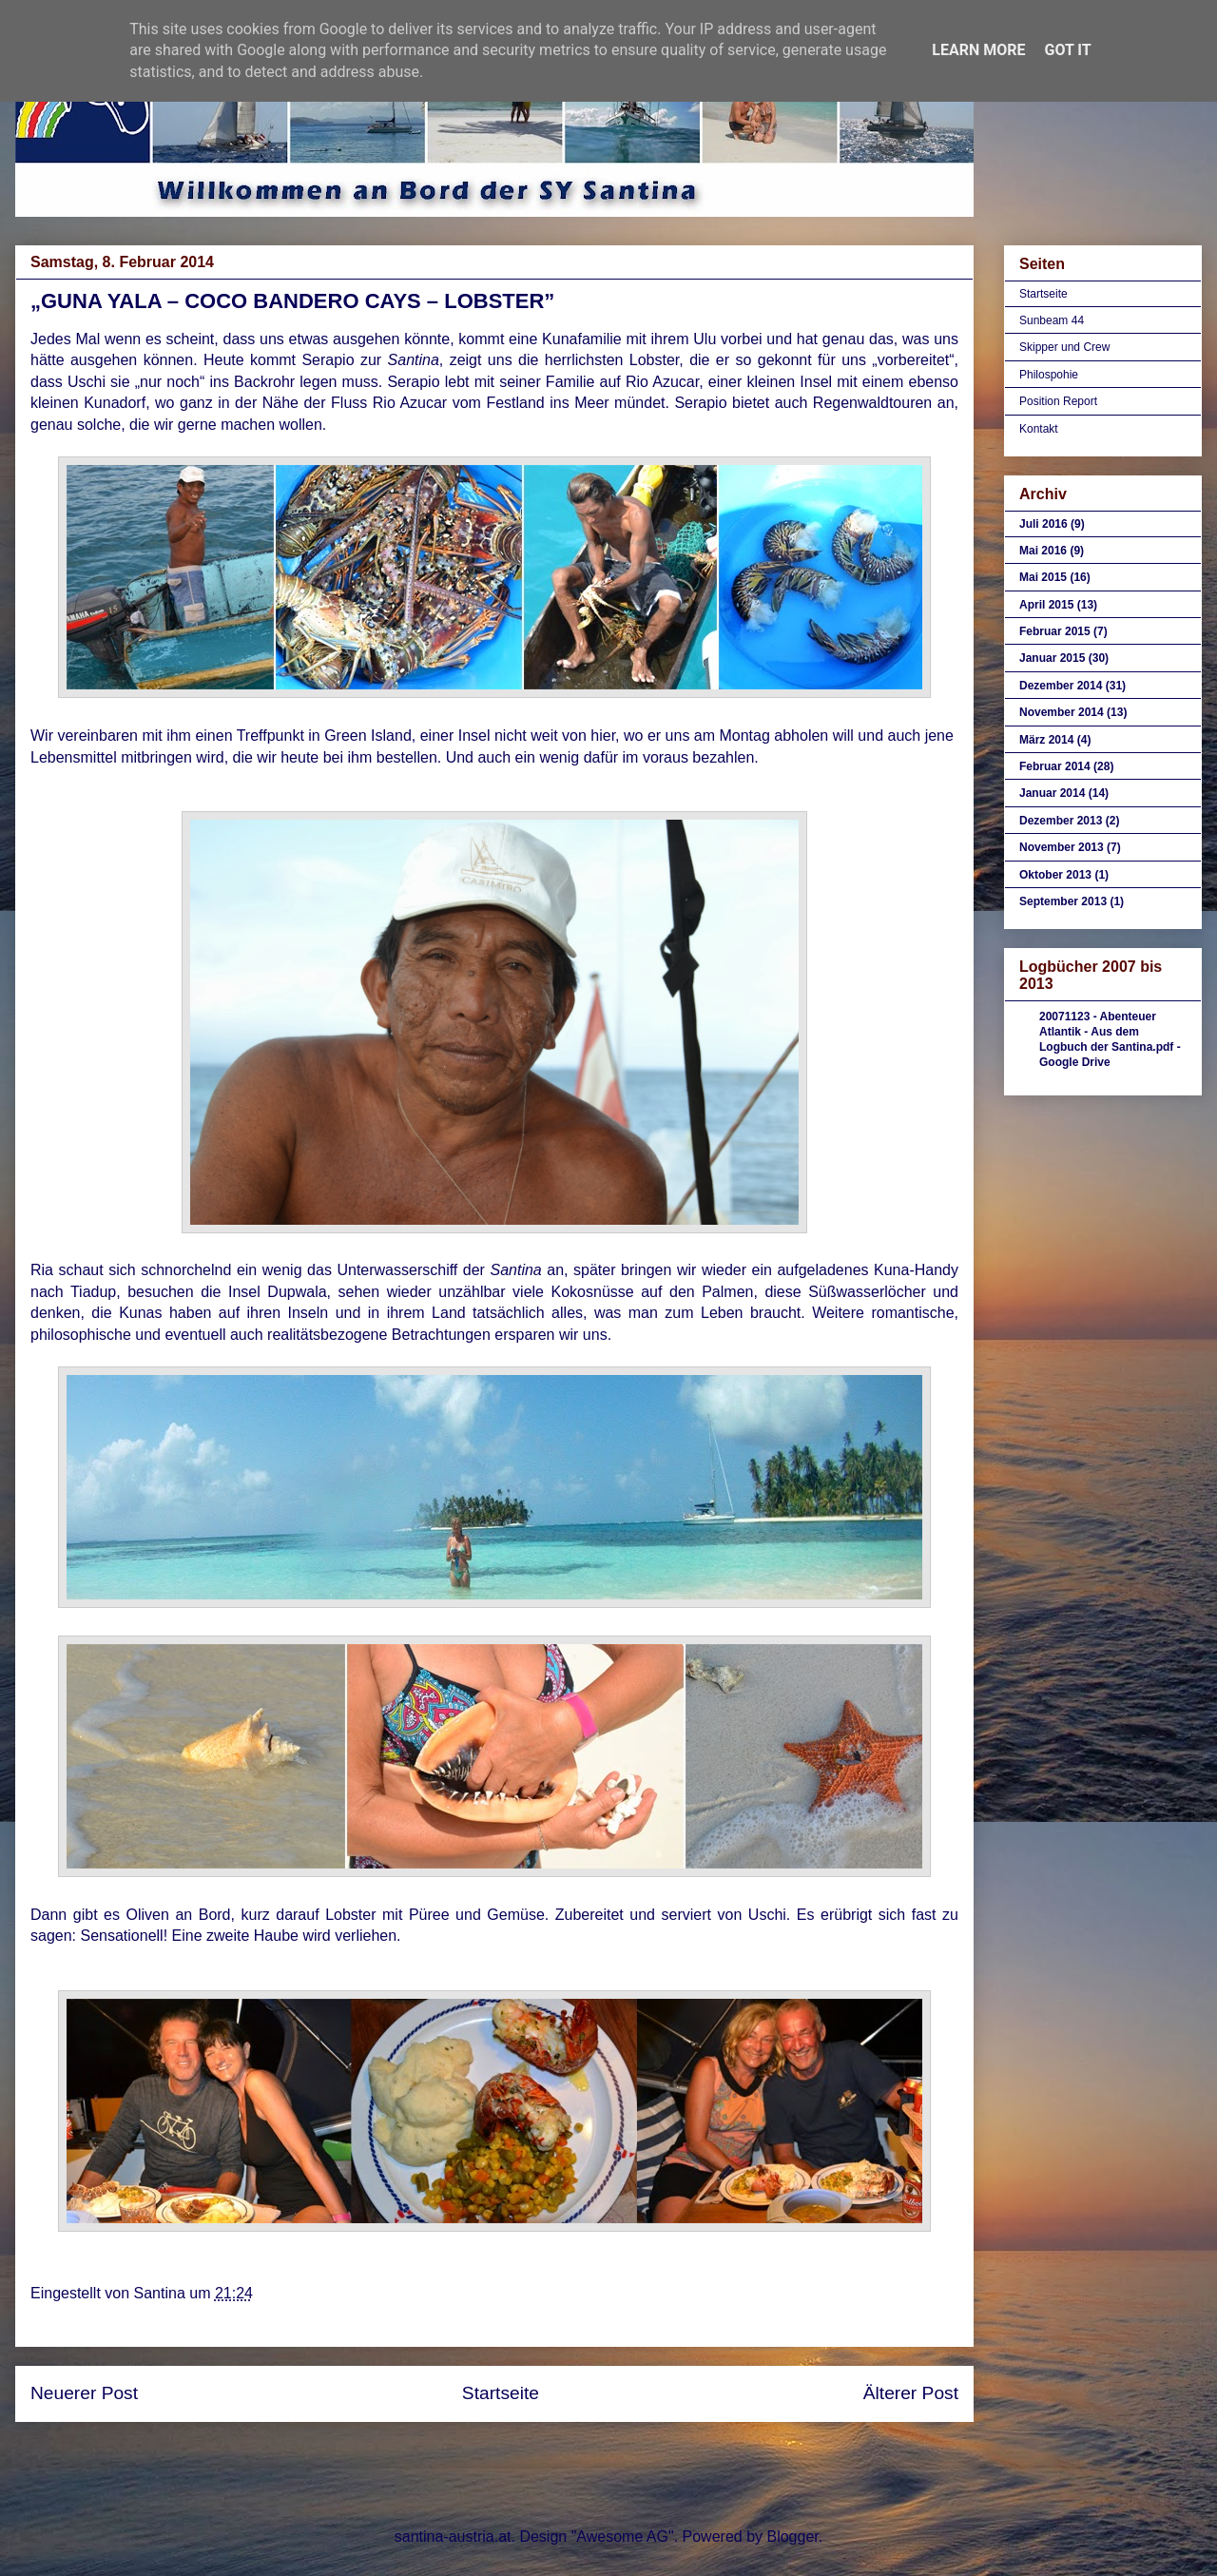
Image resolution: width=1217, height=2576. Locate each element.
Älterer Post (910, 2393)
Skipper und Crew (1064, 347)
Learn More (978, 50)
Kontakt (1038, 429)
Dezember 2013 (1060, 820)
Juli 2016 (1043, 524)
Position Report (1058, 401)
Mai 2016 (1043, 550)
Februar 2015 (1055, 631)
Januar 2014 (1052, 793)
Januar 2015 (1052, 658)
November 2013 (1061, 847)
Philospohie (1048, 374)
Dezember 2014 (1060, 685)
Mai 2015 (1043, 577)
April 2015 (1046, 604)
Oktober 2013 (1055, 874)
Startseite (500, 2393)
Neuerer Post (84, 2393)
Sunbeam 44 (1051, 320)
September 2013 (1063, 901)
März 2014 (1046, 739)
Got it (1067, 50)
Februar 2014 (1055, 766)
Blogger (792, 2536)
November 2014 (1061, 712)
